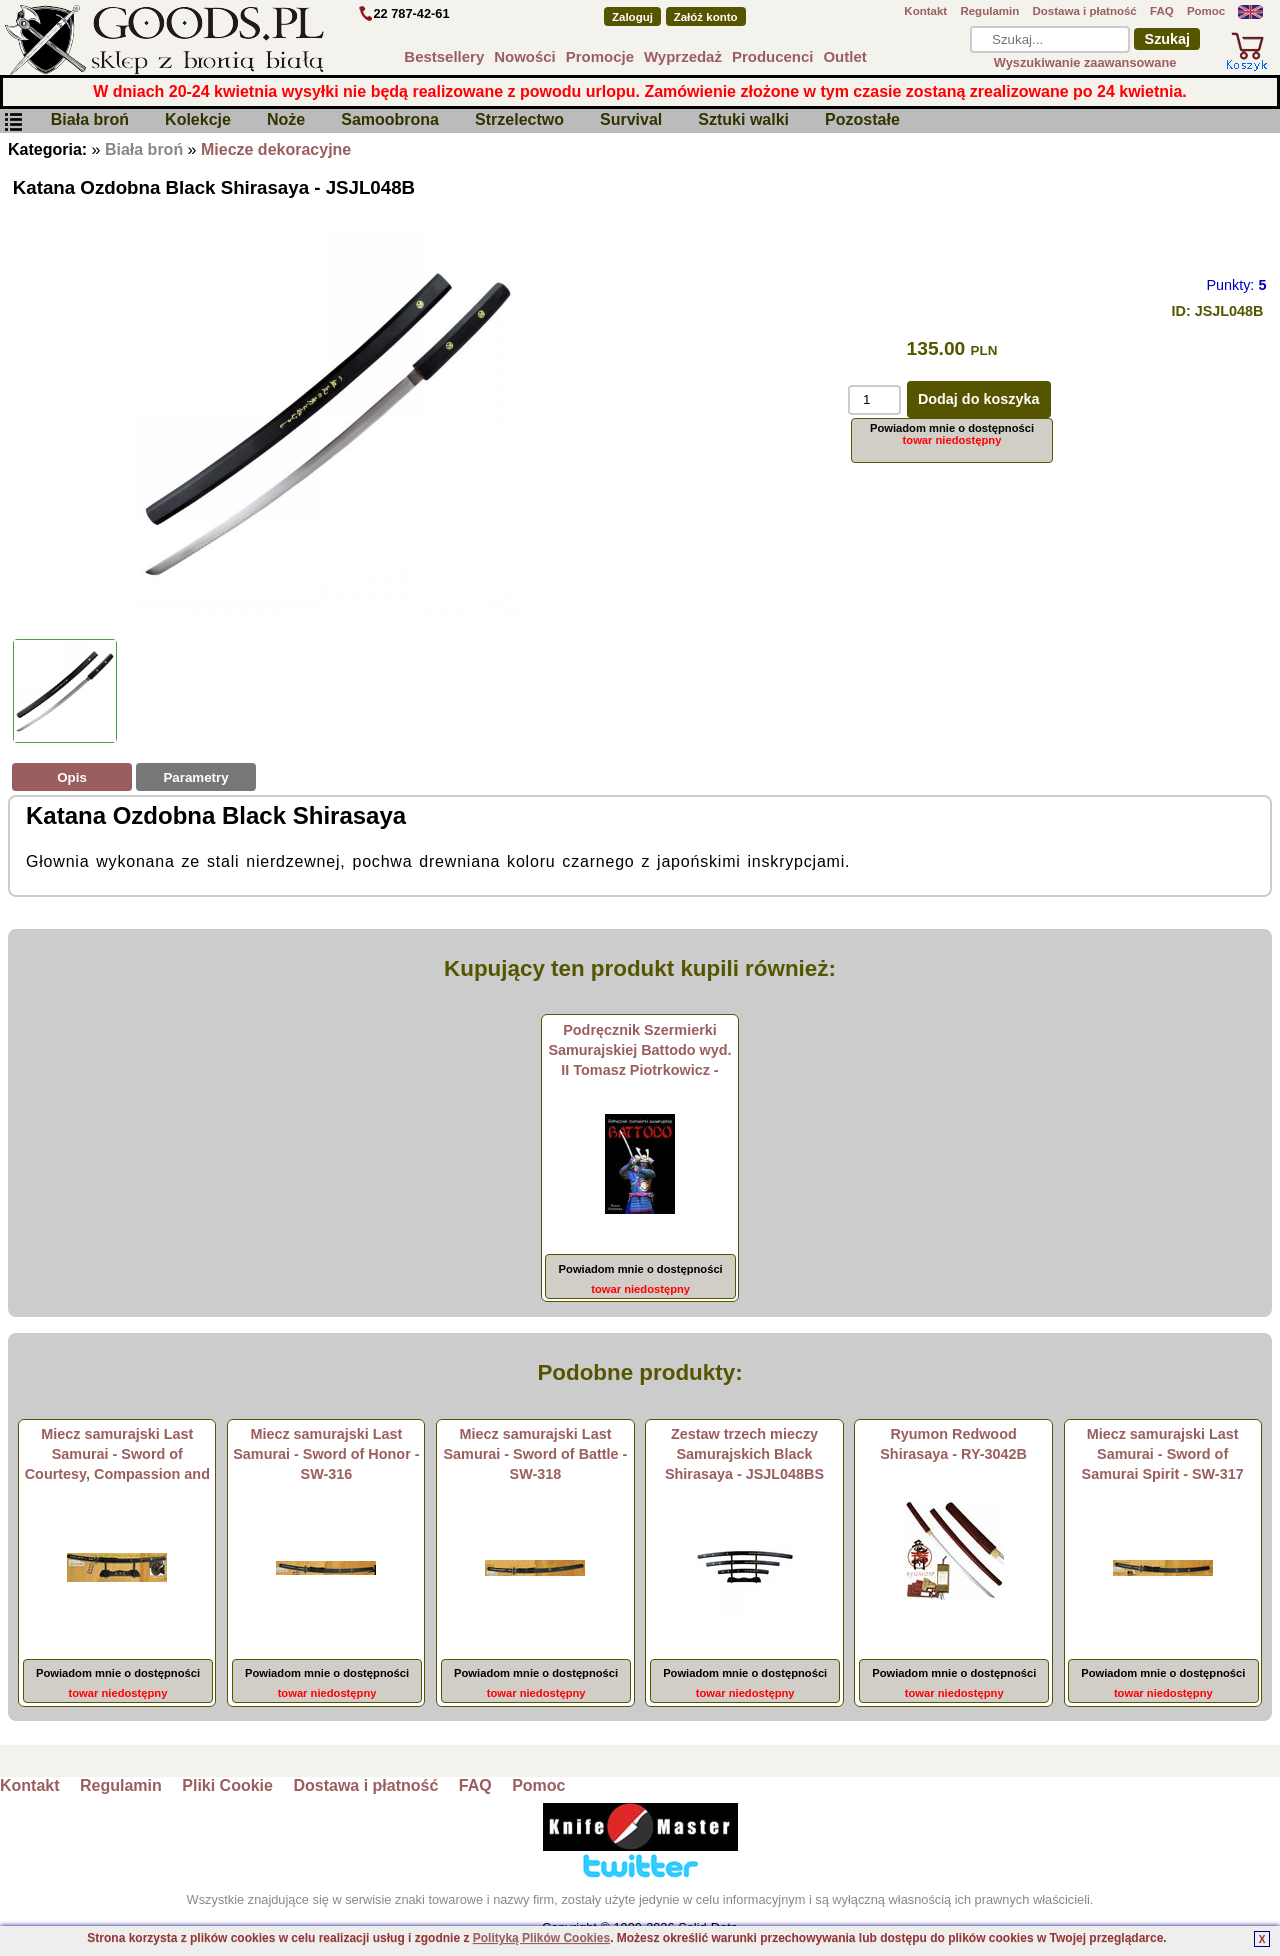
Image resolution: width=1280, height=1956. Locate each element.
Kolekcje (198, 120)
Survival (631, 120)
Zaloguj (632, 17)
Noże (286, 120)
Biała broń (90, 120)
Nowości (525, 56)
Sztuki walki (743, 120)
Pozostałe (862, 120)
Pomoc (1206, 11)
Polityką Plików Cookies (541, 1938)
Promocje (600, 56)
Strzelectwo (519, 120)
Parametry (195, 777)
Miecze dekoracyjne (276, 149)
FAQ (1162, 11)
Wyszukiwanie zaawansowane (1085, 62)
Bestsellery (444, 56)
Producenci (773, 56)
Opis (72, 777)
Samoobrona (390, 120)
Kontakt (925, 11)
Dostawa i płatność (1084, 11)
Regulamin (989, 11)
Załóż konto (706, 17)
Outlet (844, 56)
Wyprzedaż (683, 56)
